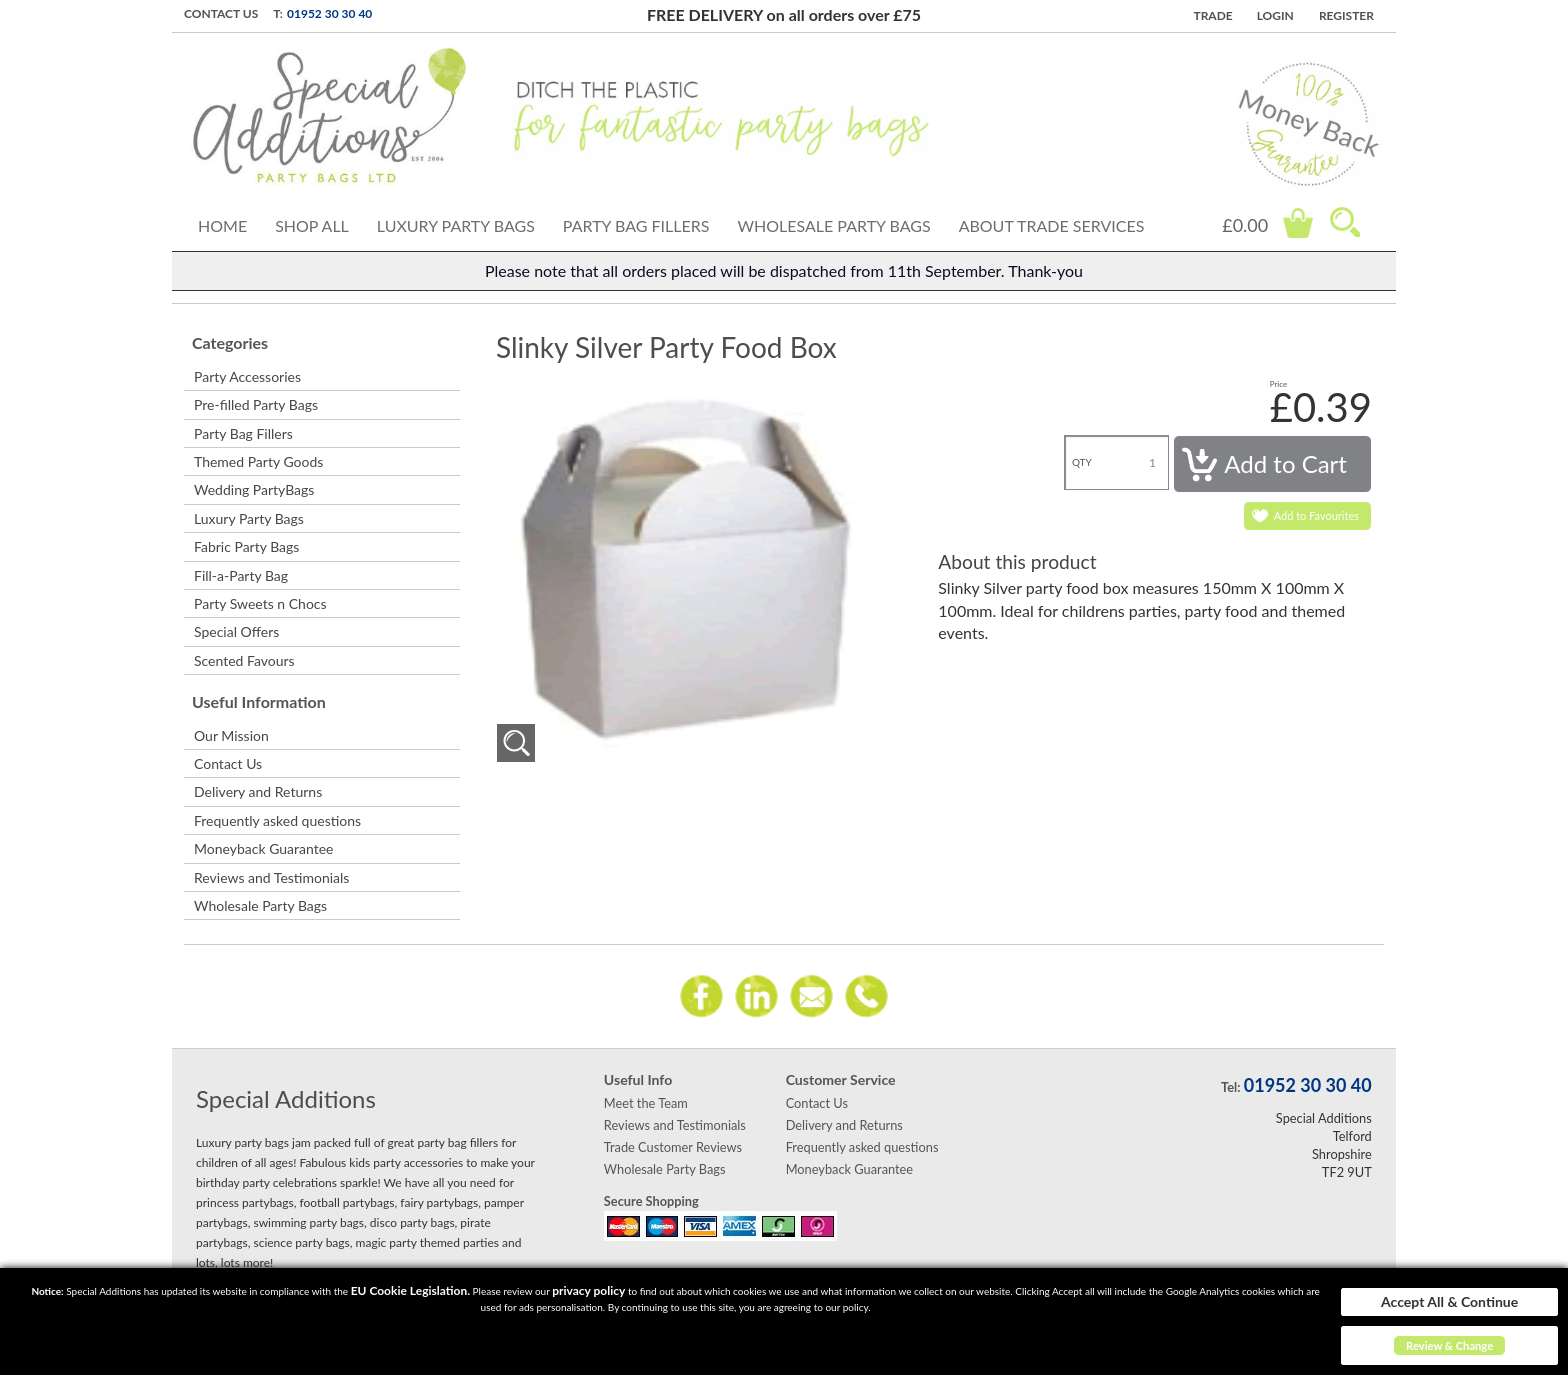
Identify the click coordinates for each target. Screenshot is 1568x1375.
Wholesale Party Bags (833, 225)
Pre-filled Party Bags (256, 404)
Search (1345, 222)
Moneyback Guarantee (263, 848)
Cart (1298, 223)
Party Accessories (247, 376)
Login (1275, 15)
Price (1279, 384)
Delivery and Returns (258, 791)
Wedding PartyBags (254, 489)
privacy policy (588, 1290)
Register (1346, 15)
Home (222, 225)
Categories (230, 342)
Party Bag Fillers (636, 225)
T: (278, 13)
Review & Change (1449, 1345)
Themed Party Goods (258, 461)
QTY (1082, 462)
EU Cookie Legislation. (410, 1290)
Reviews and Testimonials (271, 877)
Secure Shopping (651, 1201)
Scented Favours (244, 660)
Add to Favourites (1316, 515)
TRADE (1212, 15)
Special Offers (236, 631)
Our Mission (231, 735)
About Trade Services (1052, 225)
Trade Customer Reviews (673, 1147)
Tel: (1230, 1087)
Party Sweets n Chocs (260, 603)
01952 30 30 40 (329, 13)
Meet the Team (646, 1103)
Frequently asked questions (277, 820)
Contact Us (221, 13)
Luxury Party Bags (456, 225)
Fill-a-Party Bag (241, 575)
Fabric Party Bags (246, 546)
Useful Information (259, 701)
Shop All (312, 225)
